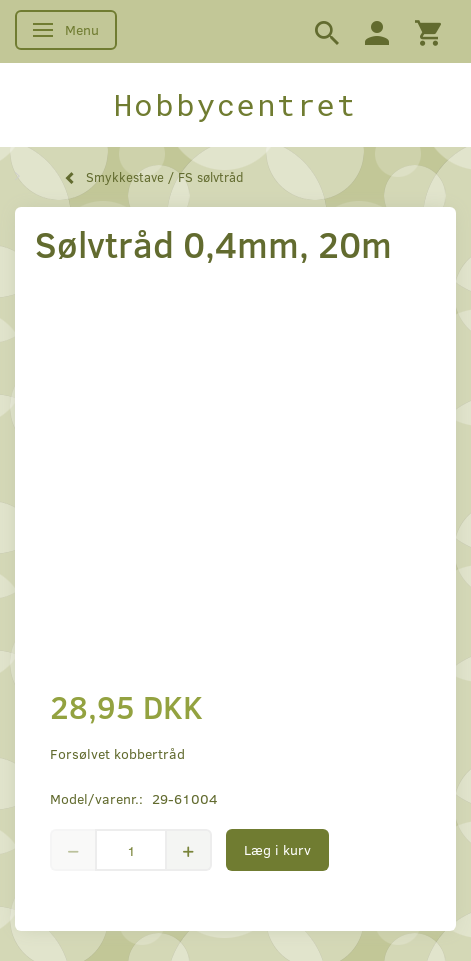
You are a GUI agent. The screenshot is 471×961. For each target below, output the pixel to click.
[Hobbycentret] (235, 105)
